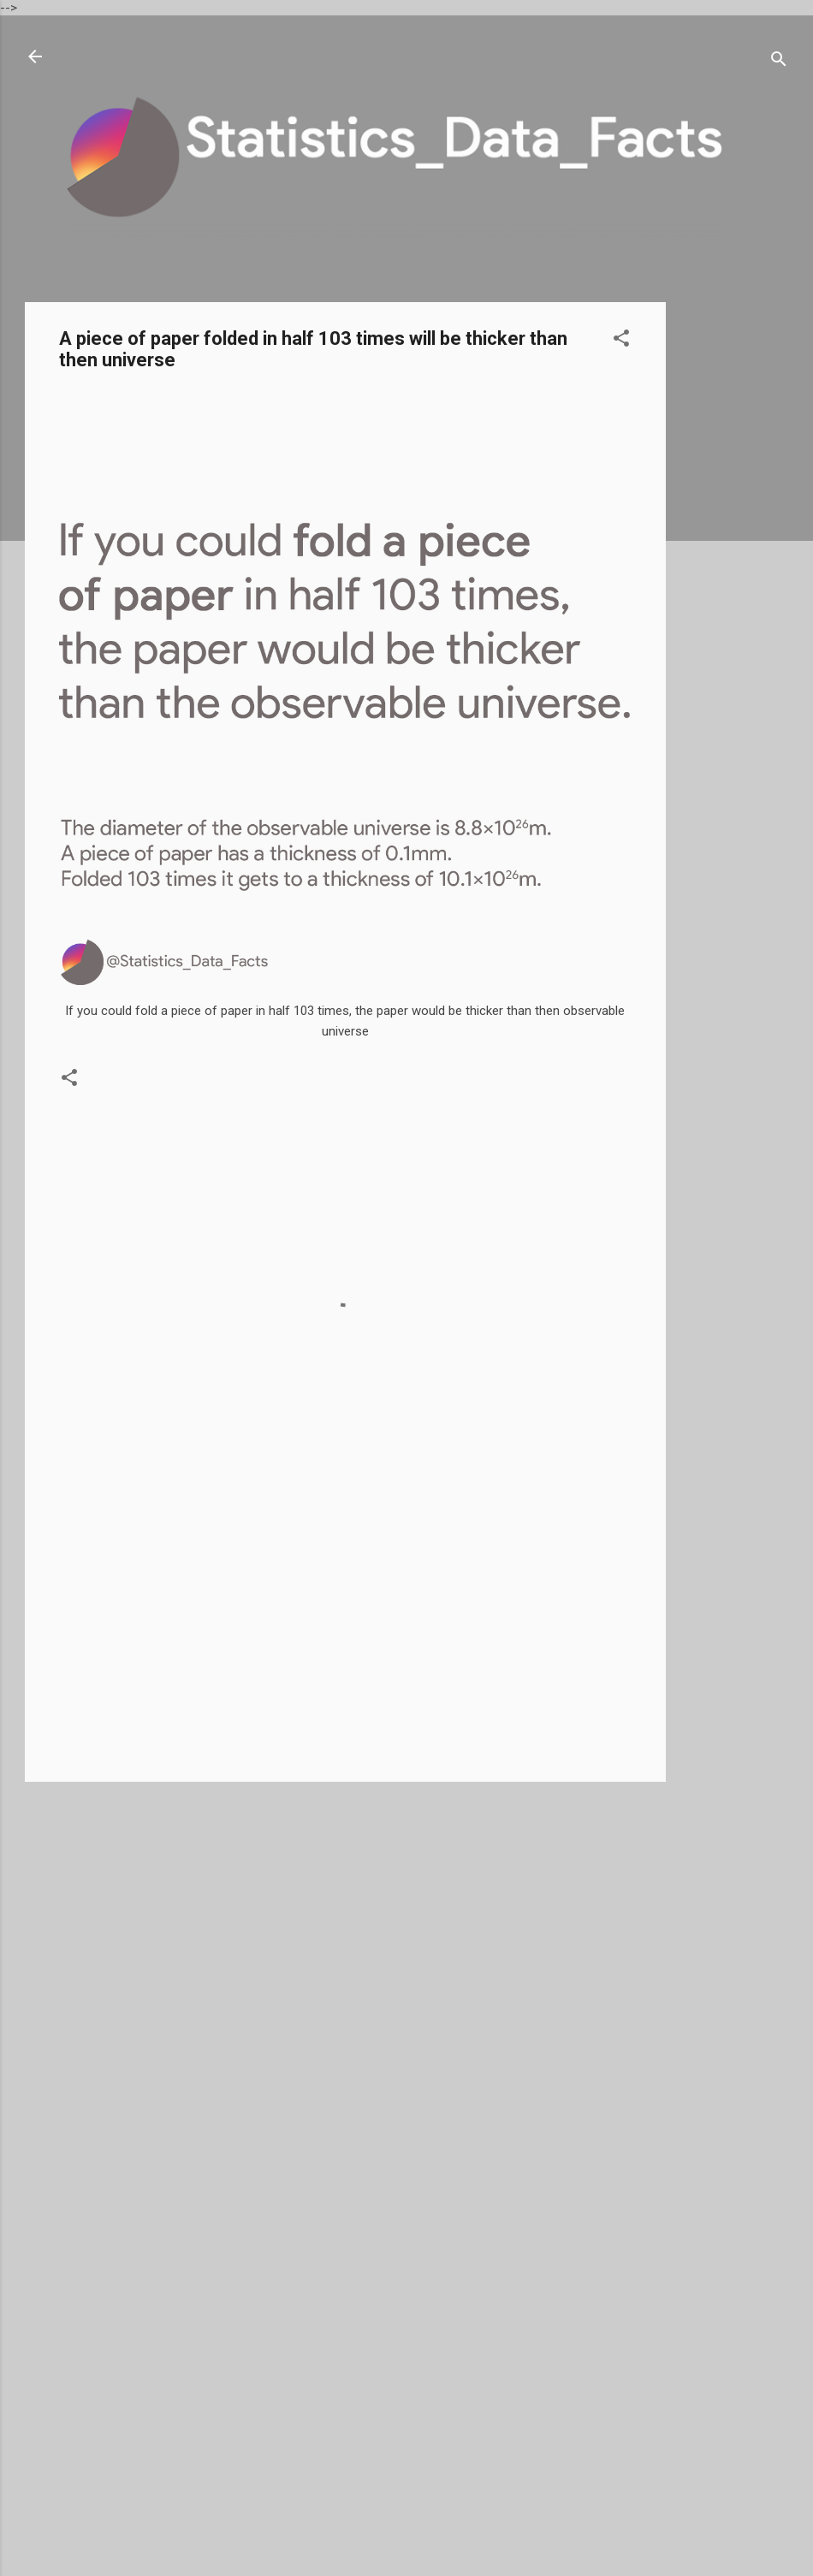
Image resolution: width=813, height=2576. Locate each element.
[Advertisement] (734, 559)
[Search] (778, 62)
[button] (621, 341)
